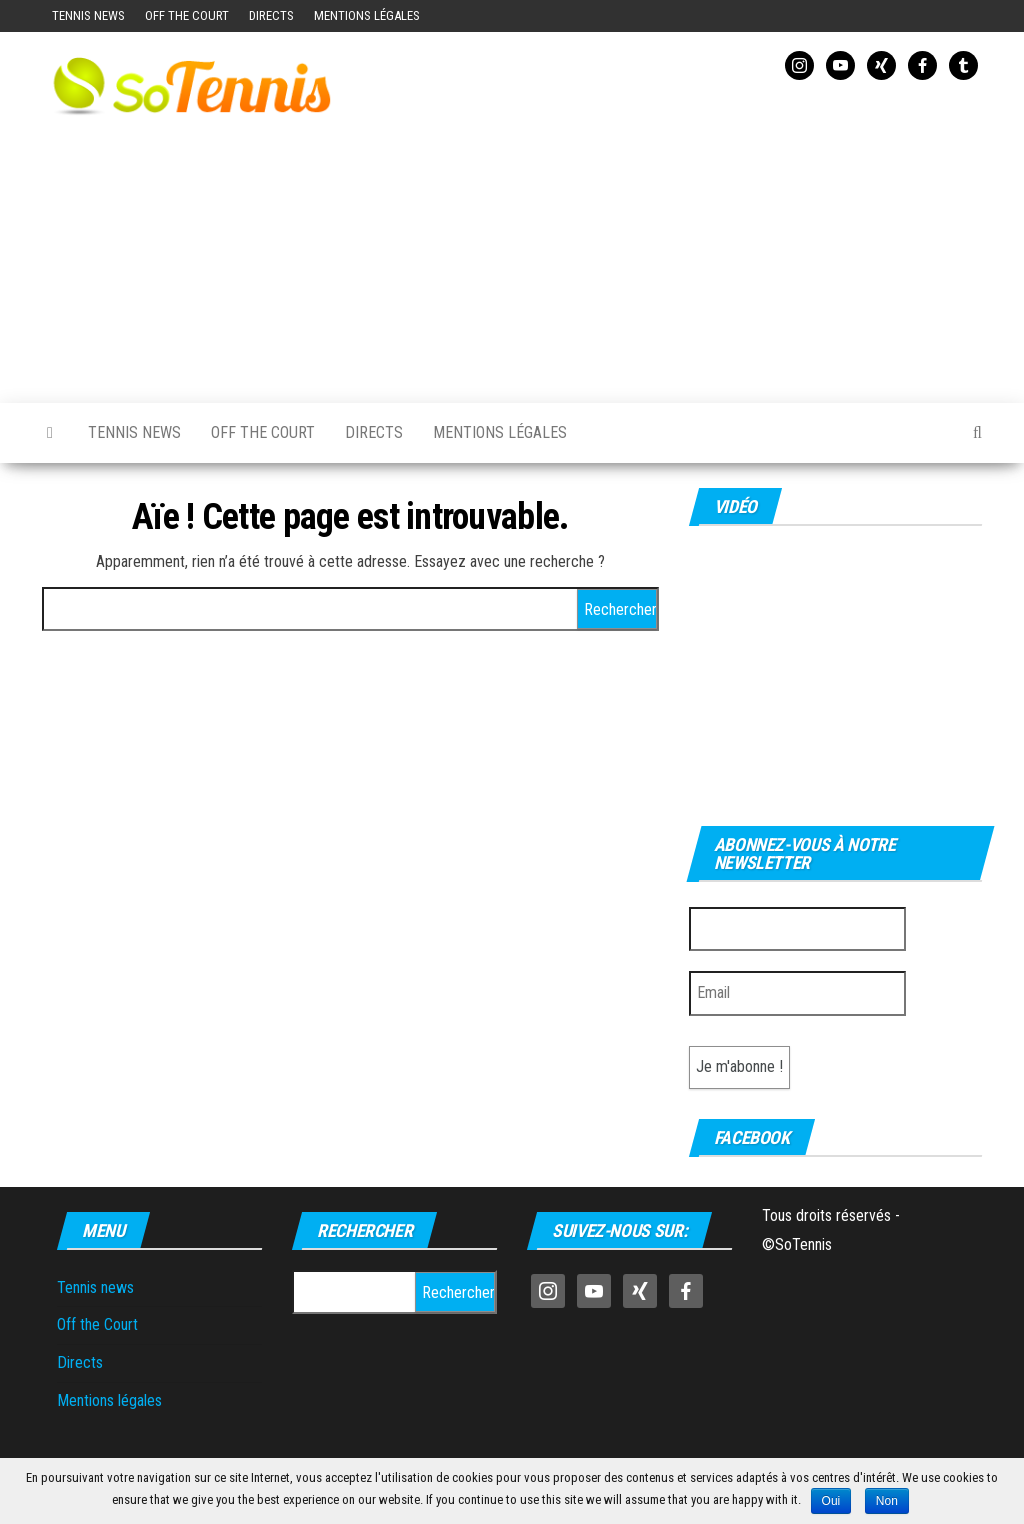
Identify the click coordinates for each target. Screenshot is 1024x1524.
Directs (271, 15)
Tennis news (88, 15)
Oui (831, 1501)
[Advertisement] (673, 238)
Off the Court (187, 15)
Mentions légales (367, 15)
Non (887, 1501)
